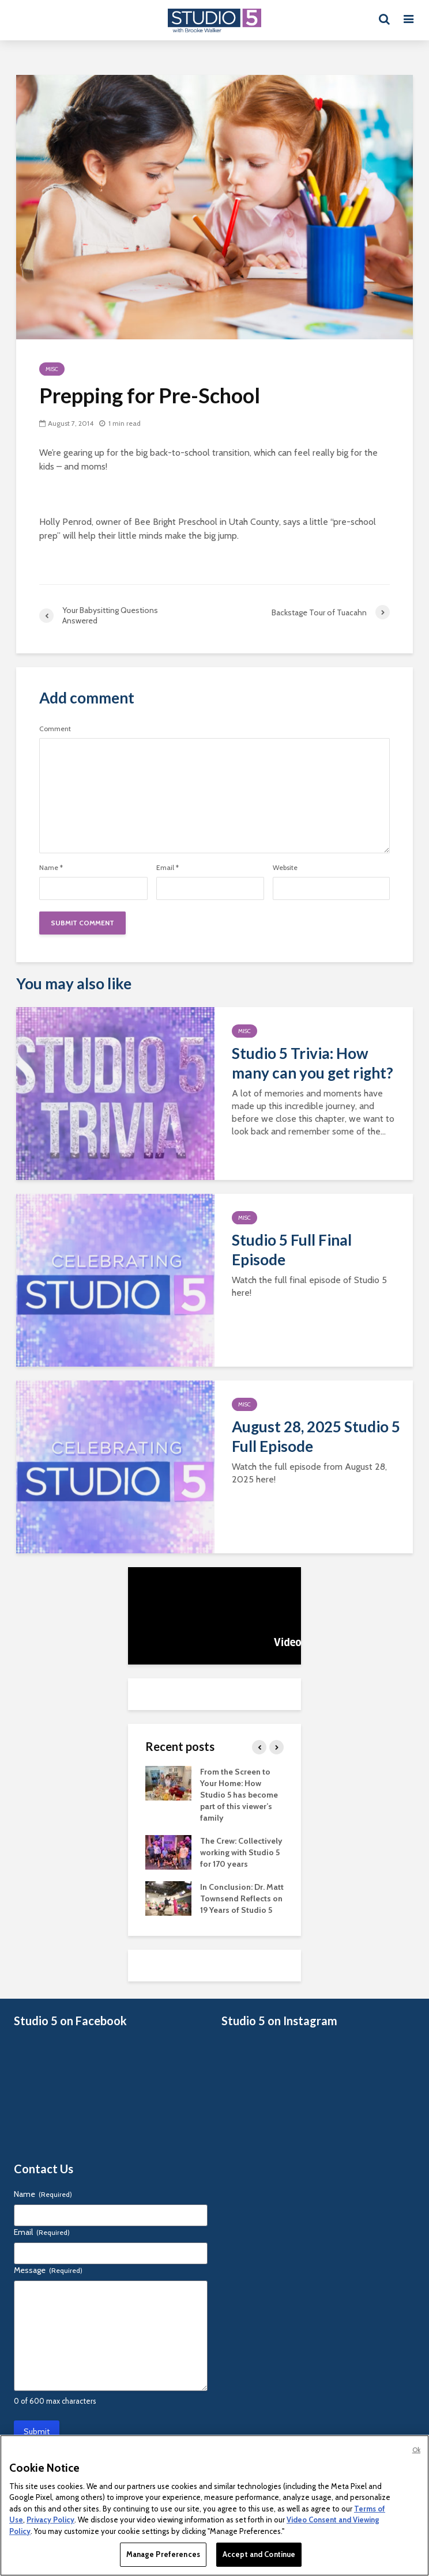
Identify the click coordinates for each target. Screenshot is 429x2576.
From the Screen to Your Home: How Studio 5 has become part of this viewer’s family (239, 1794)
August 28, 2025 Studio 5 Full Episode (316, 1436)
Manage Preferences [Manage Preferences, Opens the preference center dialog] (163, 2554)
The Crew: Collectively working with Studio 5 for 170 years (241, 1852)
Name (51, 867)
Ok (416, 2450)
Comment (55, 728)
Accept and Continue (259, 2554)
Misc (52, 369)
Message (48, 2270)
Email (167, 867)
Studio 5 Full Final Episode (292, 1250)
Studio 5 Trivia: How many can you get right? (312, 1063)
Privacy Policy (50, 2519)
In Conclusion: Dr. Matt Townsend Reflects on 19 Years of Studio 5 (242, 1898)
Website (285, 867)
